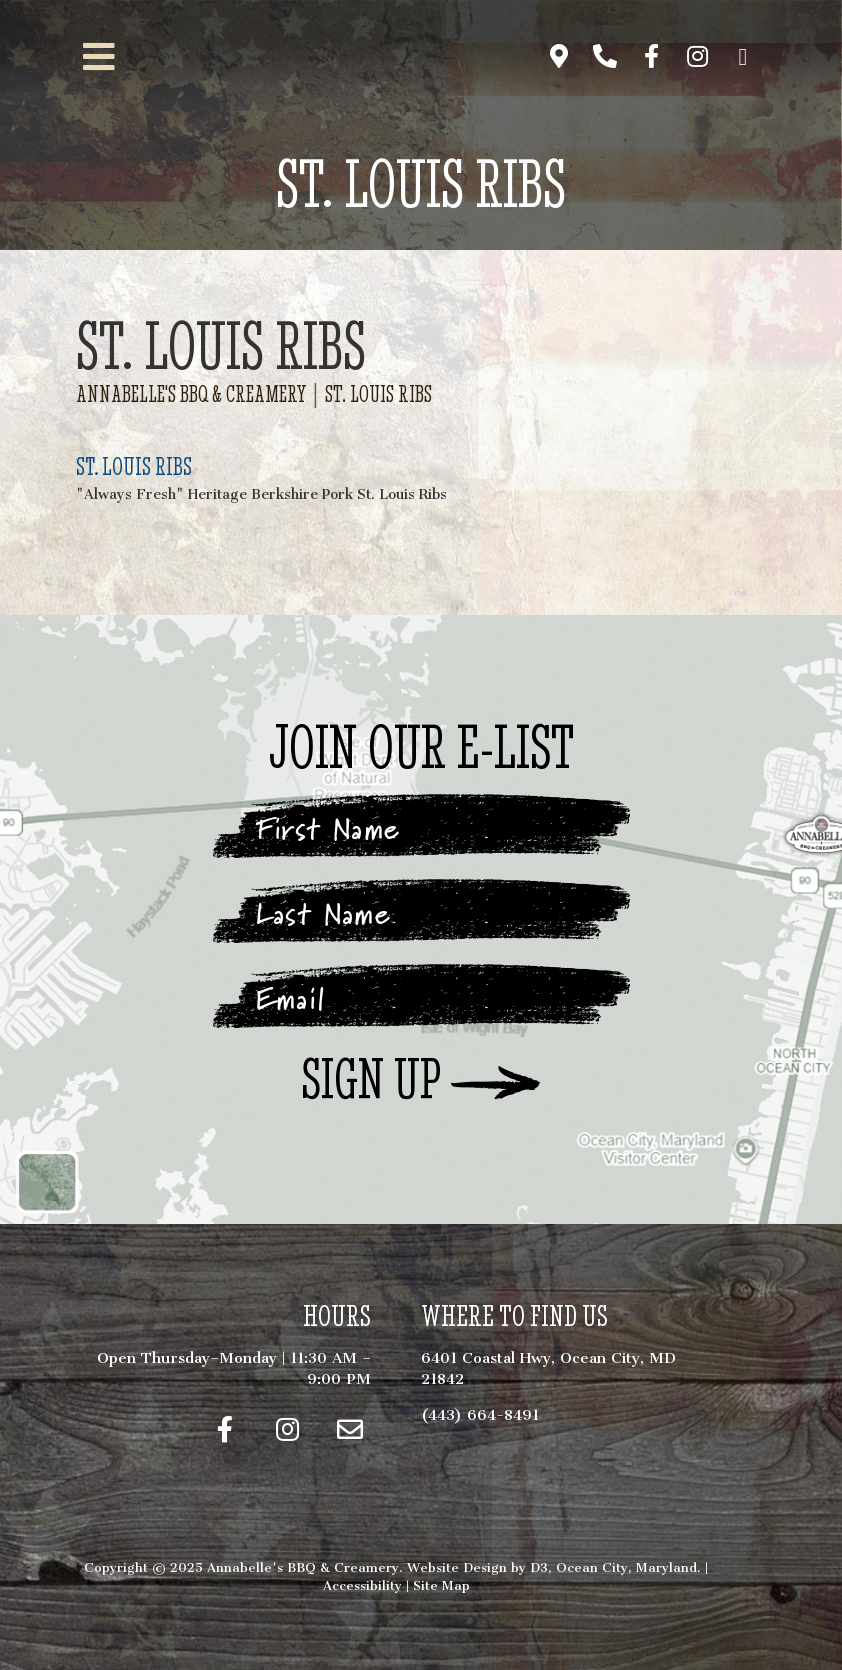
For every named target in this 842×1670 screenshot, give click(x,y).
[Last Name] (421, 914)
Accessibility (362, 1585)
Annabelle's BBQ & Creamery (191, 394)
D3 (539, 1567)
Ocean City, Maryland (626, 1567)
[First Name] (421, 829)
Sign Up (371, 1081)
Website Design (457, 1567)
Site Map (441, 1585)
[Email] (421, 999)
